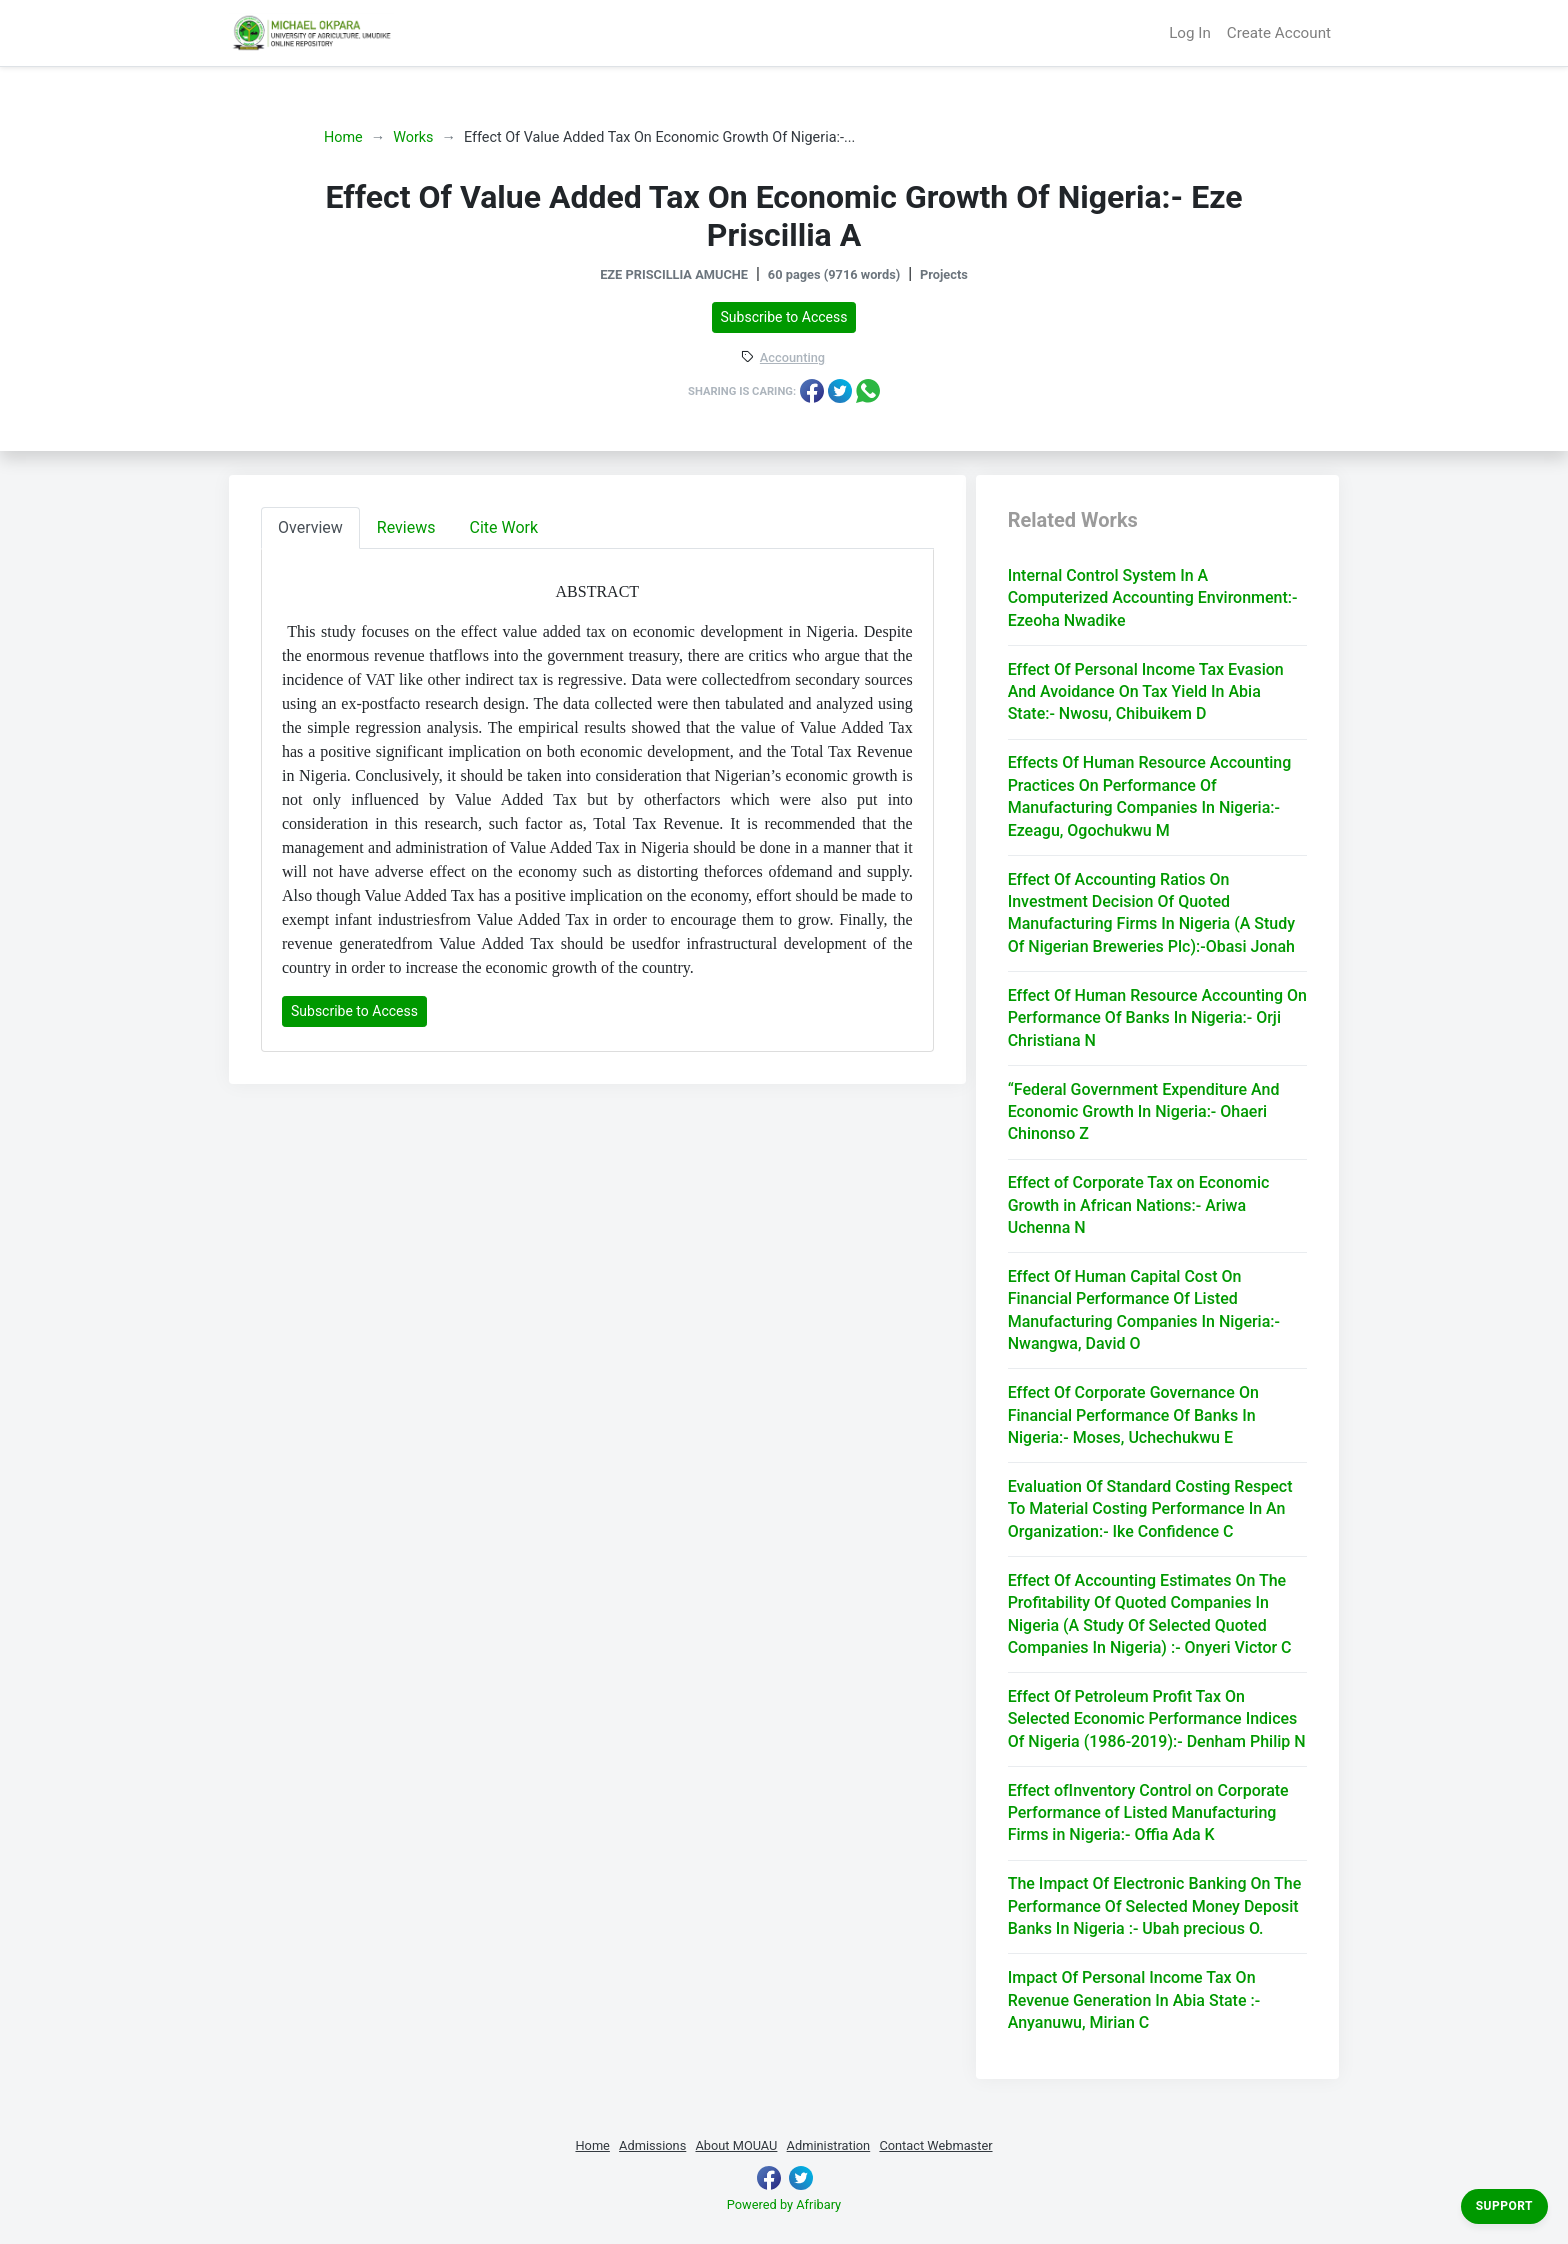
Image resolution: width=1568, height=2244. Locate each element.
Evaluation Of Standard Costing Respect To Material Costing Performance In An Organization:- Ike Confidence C (1150, 1509)
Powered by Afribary (784, 2204)
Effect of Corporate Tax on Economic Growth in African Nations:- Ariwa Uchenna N (1139, 1205)
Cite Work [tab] (504, 527)
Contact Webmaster (935, 2145)
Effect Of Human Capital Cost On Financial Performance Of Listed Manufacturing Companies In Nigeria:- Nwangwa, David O (1144, 1310)
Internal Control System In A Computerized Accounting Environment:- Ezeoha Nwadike (1153, 598)
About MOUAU (736, 2145)
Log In (1190, 33)
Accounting (792, 358)
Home (343, 137)
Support (1504, 2206)
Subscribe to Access (784, 317)
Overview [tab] (310, 527)
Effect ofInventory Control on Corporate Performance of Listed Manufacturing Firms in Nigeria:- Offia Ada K (1148, 1813)
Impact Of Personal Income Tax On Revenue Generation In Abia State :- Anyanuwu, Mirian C (1134, 2000)
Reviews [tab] (406, 527)
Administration (829, 2145)
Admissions (652, 2145)
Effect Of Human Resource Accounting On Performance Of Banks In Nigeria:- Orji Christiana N (1157, 1018)
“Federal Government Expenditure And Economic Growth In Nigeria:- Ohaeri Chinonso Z (1144, 1112)
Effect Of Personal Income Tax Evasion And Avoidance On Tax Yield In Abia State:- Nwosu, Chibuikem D (1146, 692)
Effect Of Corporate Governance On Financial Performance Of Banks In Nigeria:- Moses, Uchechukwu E (1133, 1415)
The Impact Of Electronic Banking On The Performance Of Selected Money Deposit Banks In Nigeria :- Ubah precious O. (1155, 1906)
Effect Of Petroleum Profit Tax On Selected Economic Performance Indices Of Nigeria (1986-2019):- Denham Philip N (1157, 1719)
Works (413, 137)
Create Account (1279, 33)
